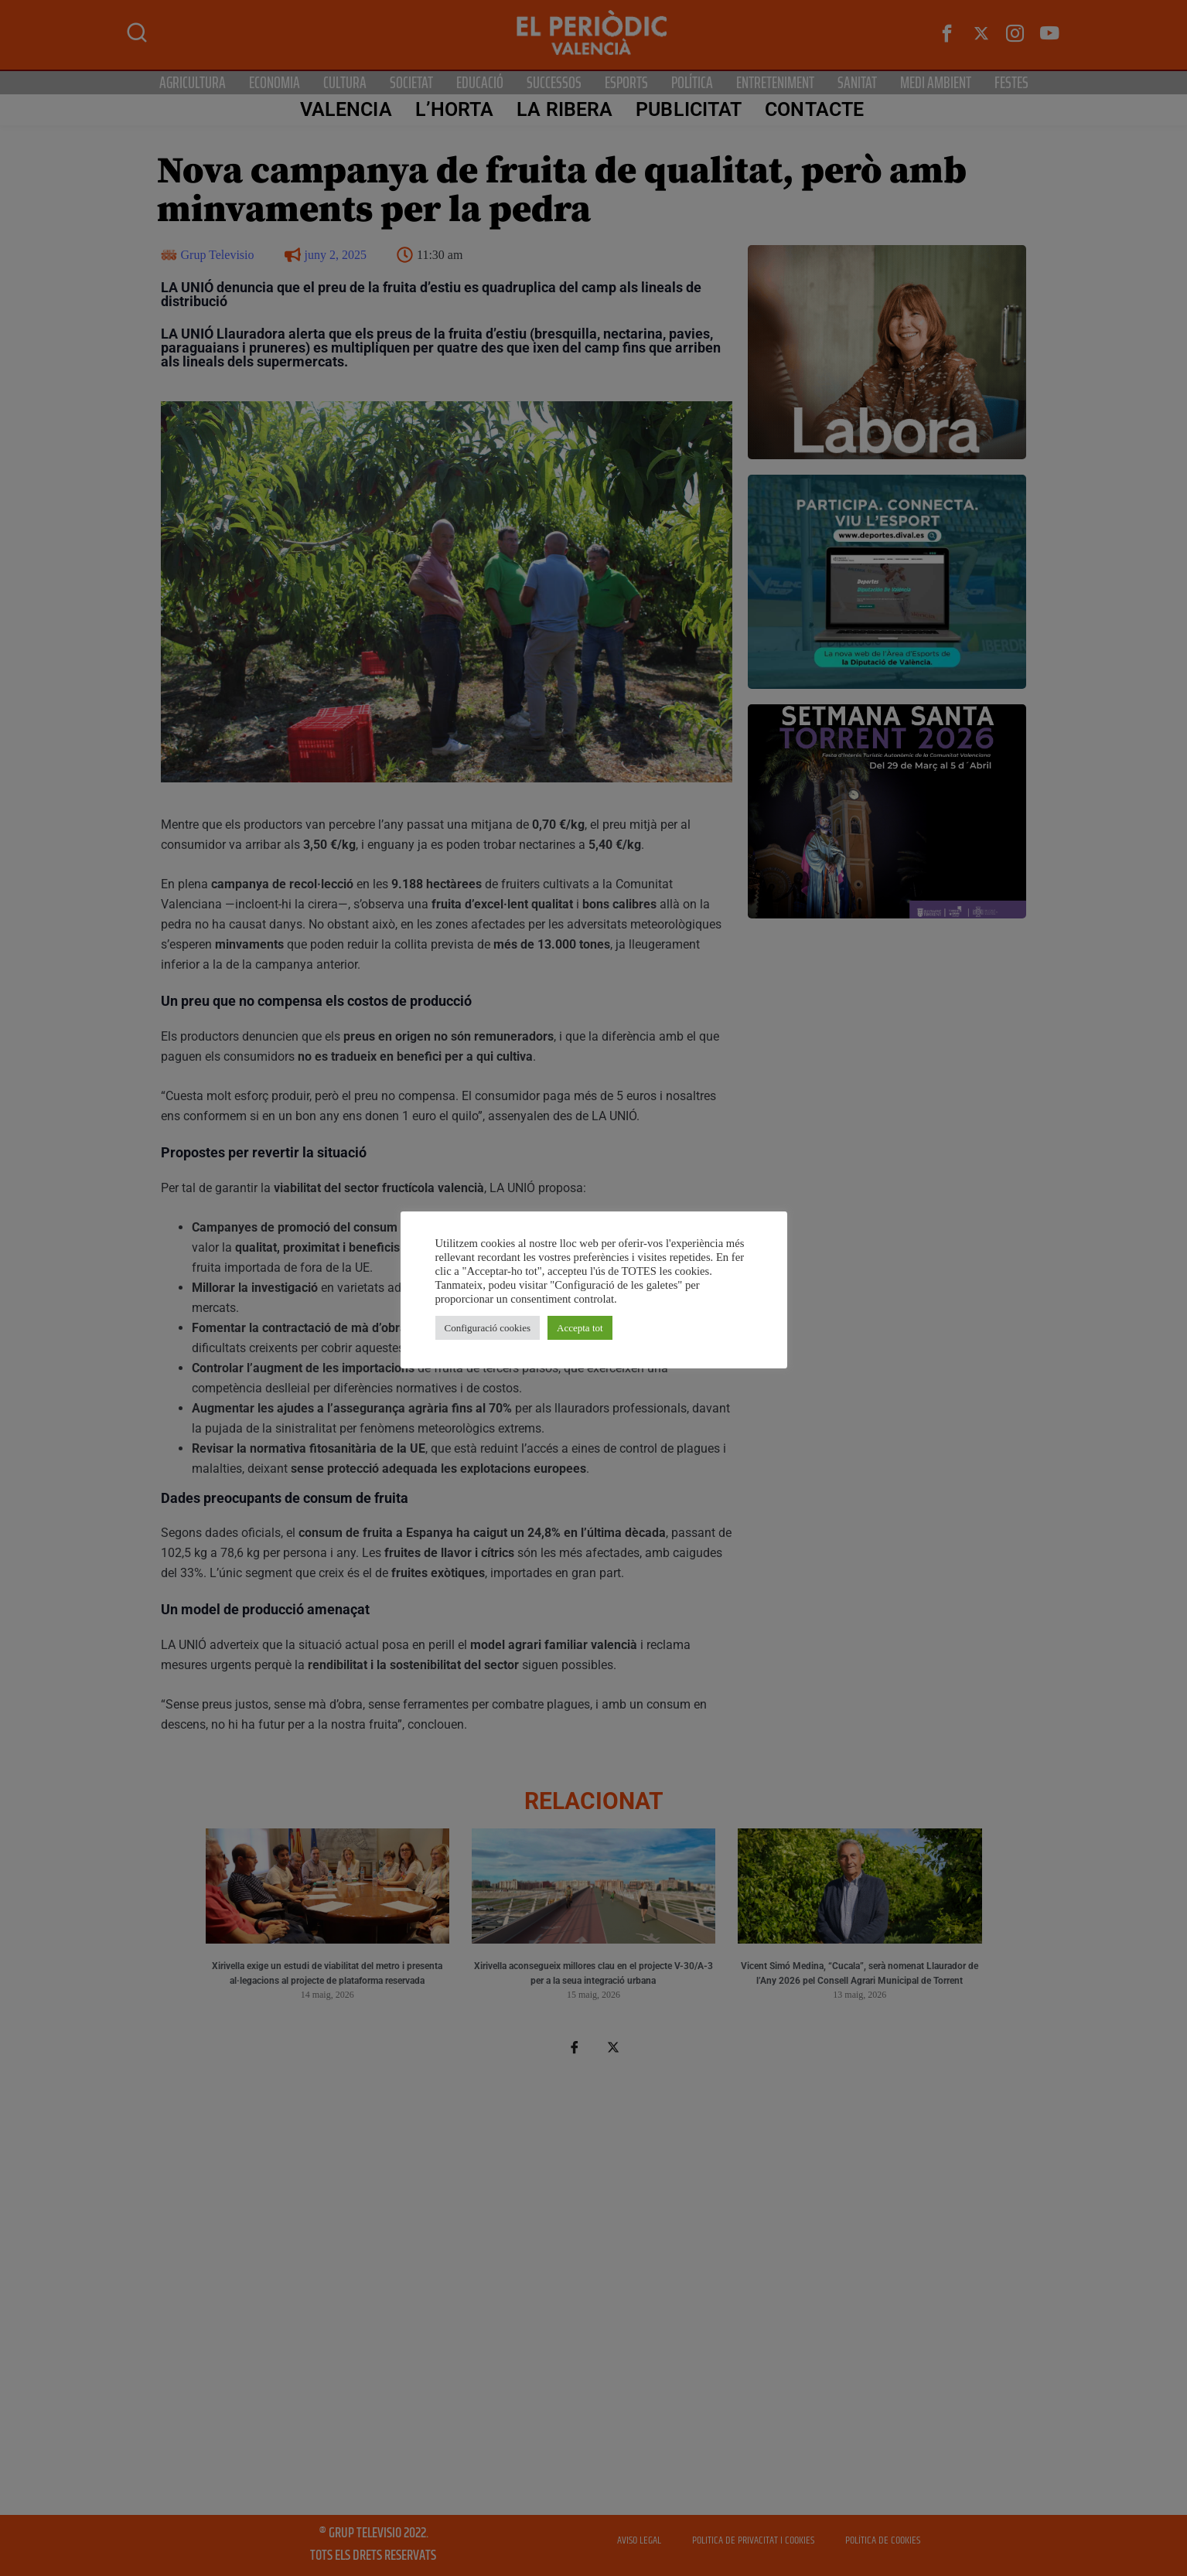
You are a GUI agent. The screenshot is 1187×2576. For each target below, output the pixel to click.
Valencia (346, 109)
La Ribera (564, 109)
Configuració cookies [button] (488, 1328)
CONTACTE (814, 109)
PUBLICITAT (689, 109)
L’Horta (454, 109)
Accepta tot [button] (580, 1328)
